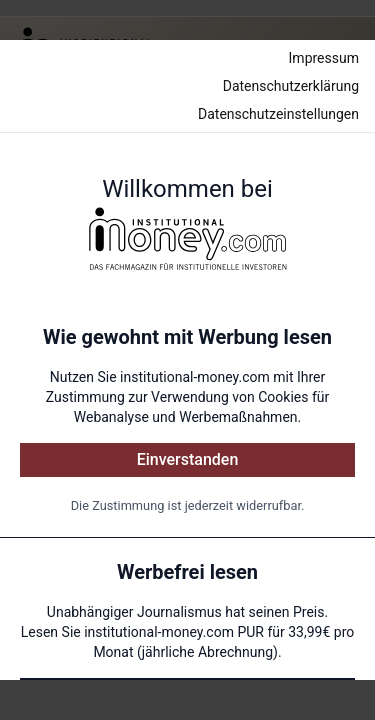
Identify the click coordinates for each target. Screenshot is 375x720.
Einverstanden (188, 459)
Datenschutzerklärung (291, 86)
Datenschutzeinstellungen (278, 114)
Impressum (324, 58)
